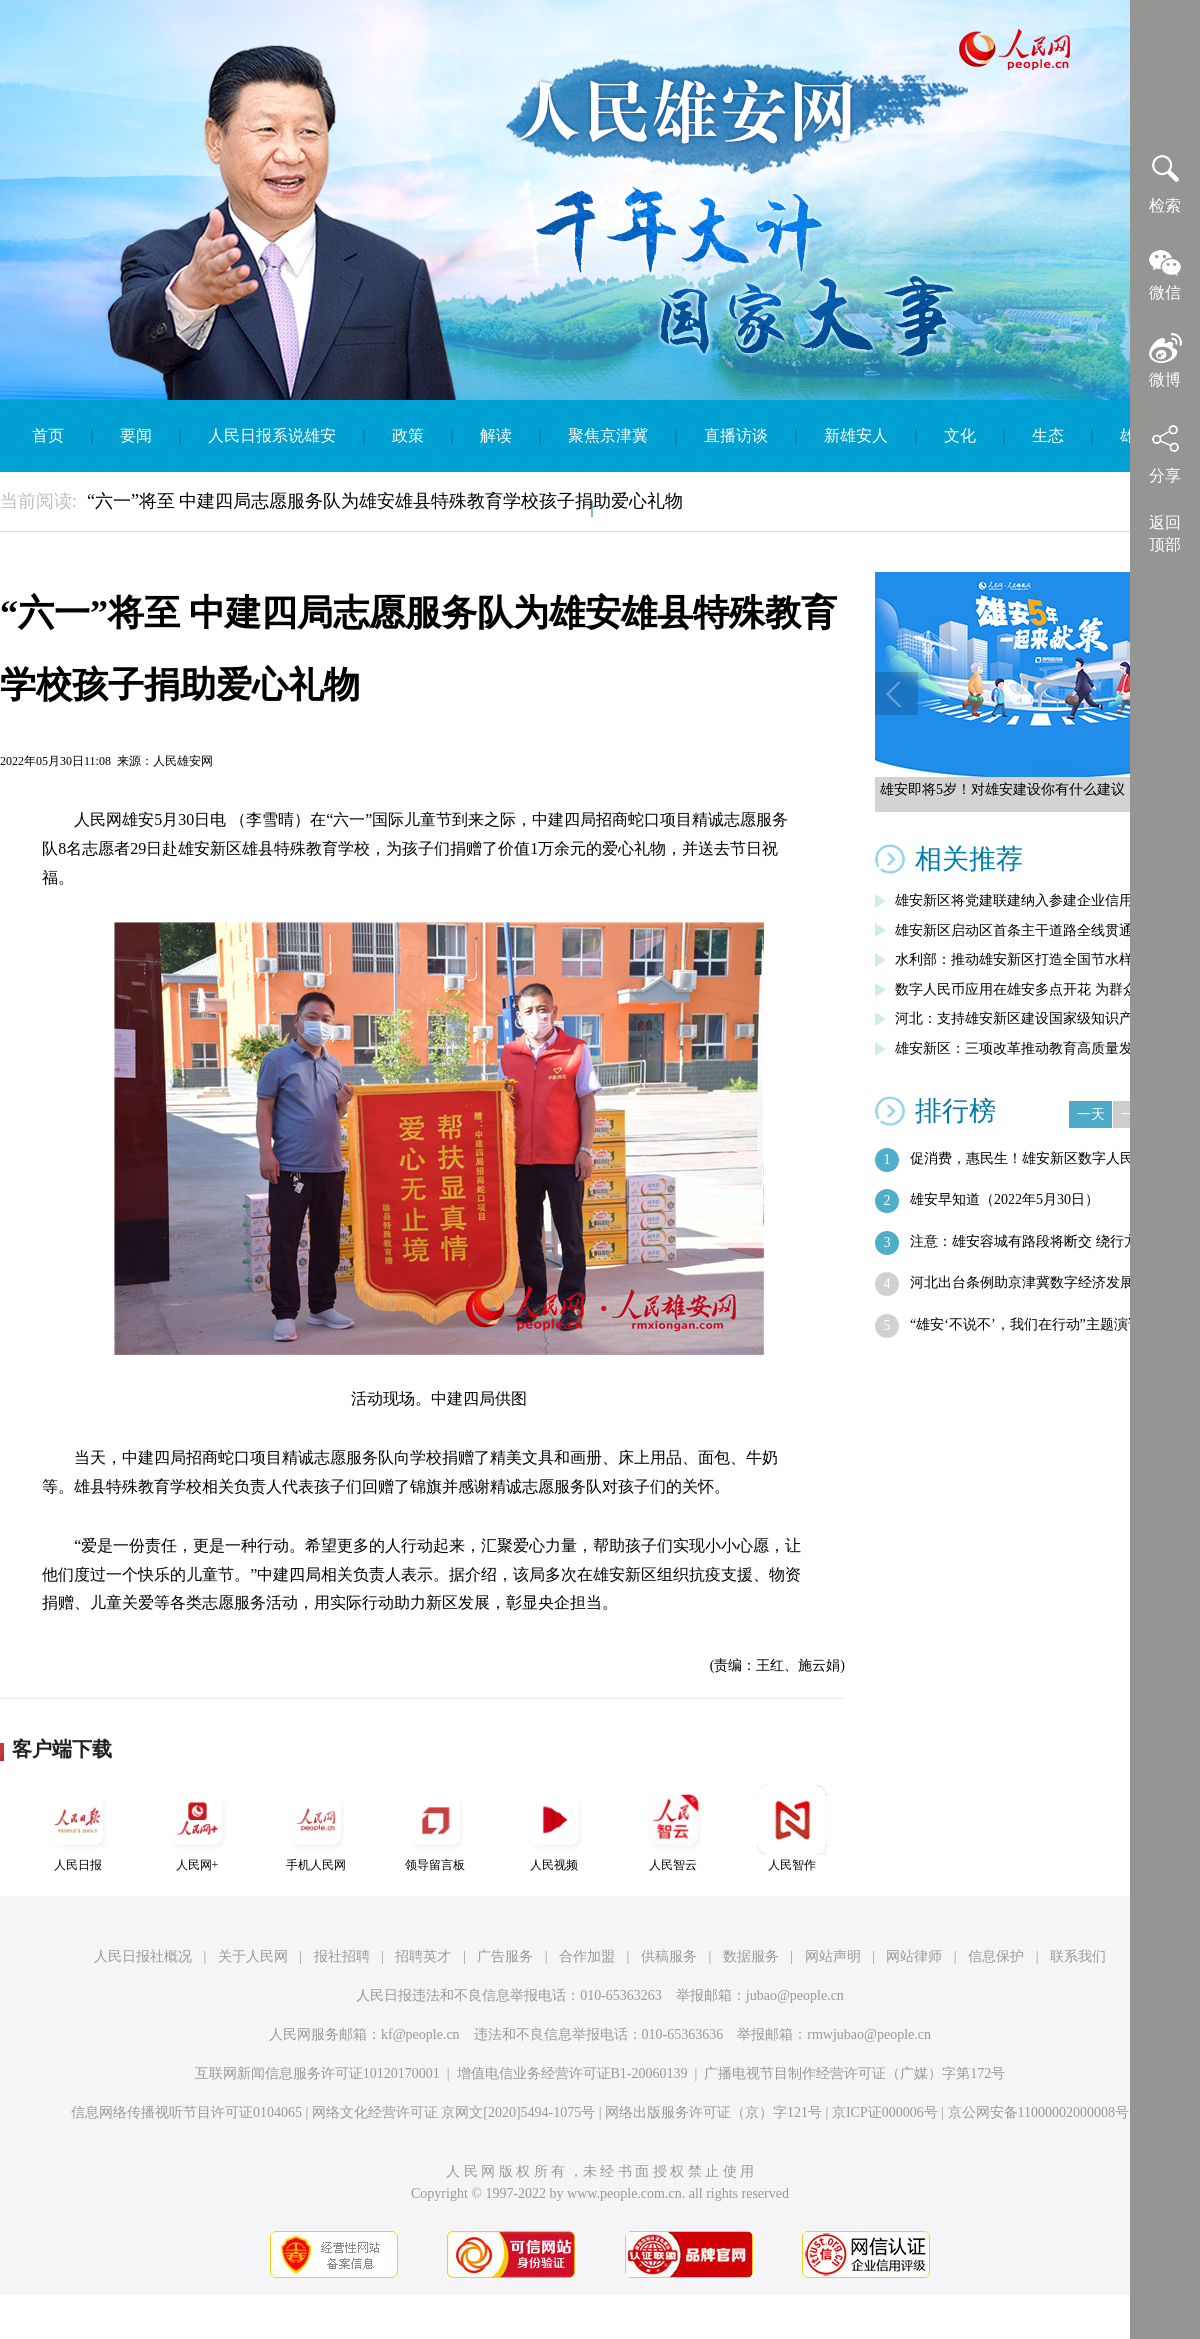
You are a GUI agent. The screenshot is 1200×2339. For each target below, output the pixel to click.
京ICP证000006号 (885, 2112)
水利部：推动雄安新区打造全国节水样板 (1021, 959)
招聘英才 (423, 1956)
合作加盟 (587, 1956)
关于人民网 (253, 1956)
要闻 (136, 435)
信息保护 (996, 1956)
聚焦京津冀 (608, 435)
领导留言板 (435, 1828)
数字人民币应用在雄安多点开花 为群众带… (1030, 989)
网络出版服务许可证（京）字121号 (713, 2112)
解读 (496, 435)
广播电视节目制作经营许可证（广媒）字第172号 (854, 2073)
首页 (48, 435)
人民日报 (78, 1828)
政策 (408, 435)
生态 (1048, 435)
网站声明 (833, 1956)
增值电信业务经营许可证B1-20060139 (572, 2073)
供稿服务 (669, 1956)
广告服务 (505, 1956)
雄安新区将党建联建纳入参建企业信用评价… (1035, 900)
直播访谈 (736, 435)
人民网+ (197, 1828)
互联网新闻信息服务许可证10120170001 (317, 2073)
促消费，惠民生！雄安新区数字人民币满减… (1050, 1158)
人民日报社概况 (143, 1956)
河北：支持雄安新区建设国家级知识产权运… (1035, 1018)
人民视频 (554, 1828)
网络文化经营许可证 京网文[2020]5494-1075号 (454, 2112)
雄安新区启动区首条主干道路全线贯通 (1014, 930)
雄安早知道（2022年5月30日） (1004, 1199)
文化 (960, 435)
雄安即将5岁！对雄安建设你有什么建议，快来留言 (1037, 789)
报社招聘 (342, 1956)
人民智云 (673, 1828)
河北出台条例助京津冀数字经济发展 (1022, 1282)
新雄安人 (856, 435)
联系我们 (1078, 1956)
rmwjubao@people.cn (869, 2034)
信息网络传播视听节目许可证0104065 (186, 2112)
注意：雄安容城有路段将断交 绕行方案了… (1045, 1241)
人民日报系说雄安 (272, 435)
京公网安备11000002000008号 (1038, 2112)
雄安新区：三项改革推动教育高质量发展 (1021, 1048)
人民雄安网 (183, 761)
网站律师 (914, 1956)
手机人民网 (316, 1828)
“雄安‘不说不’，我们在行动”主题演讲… (1033, 1324)
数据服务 (751, 1956)
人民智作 (792, 1828)
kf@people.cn (420, 2034)
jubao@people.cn (795, 1995)
